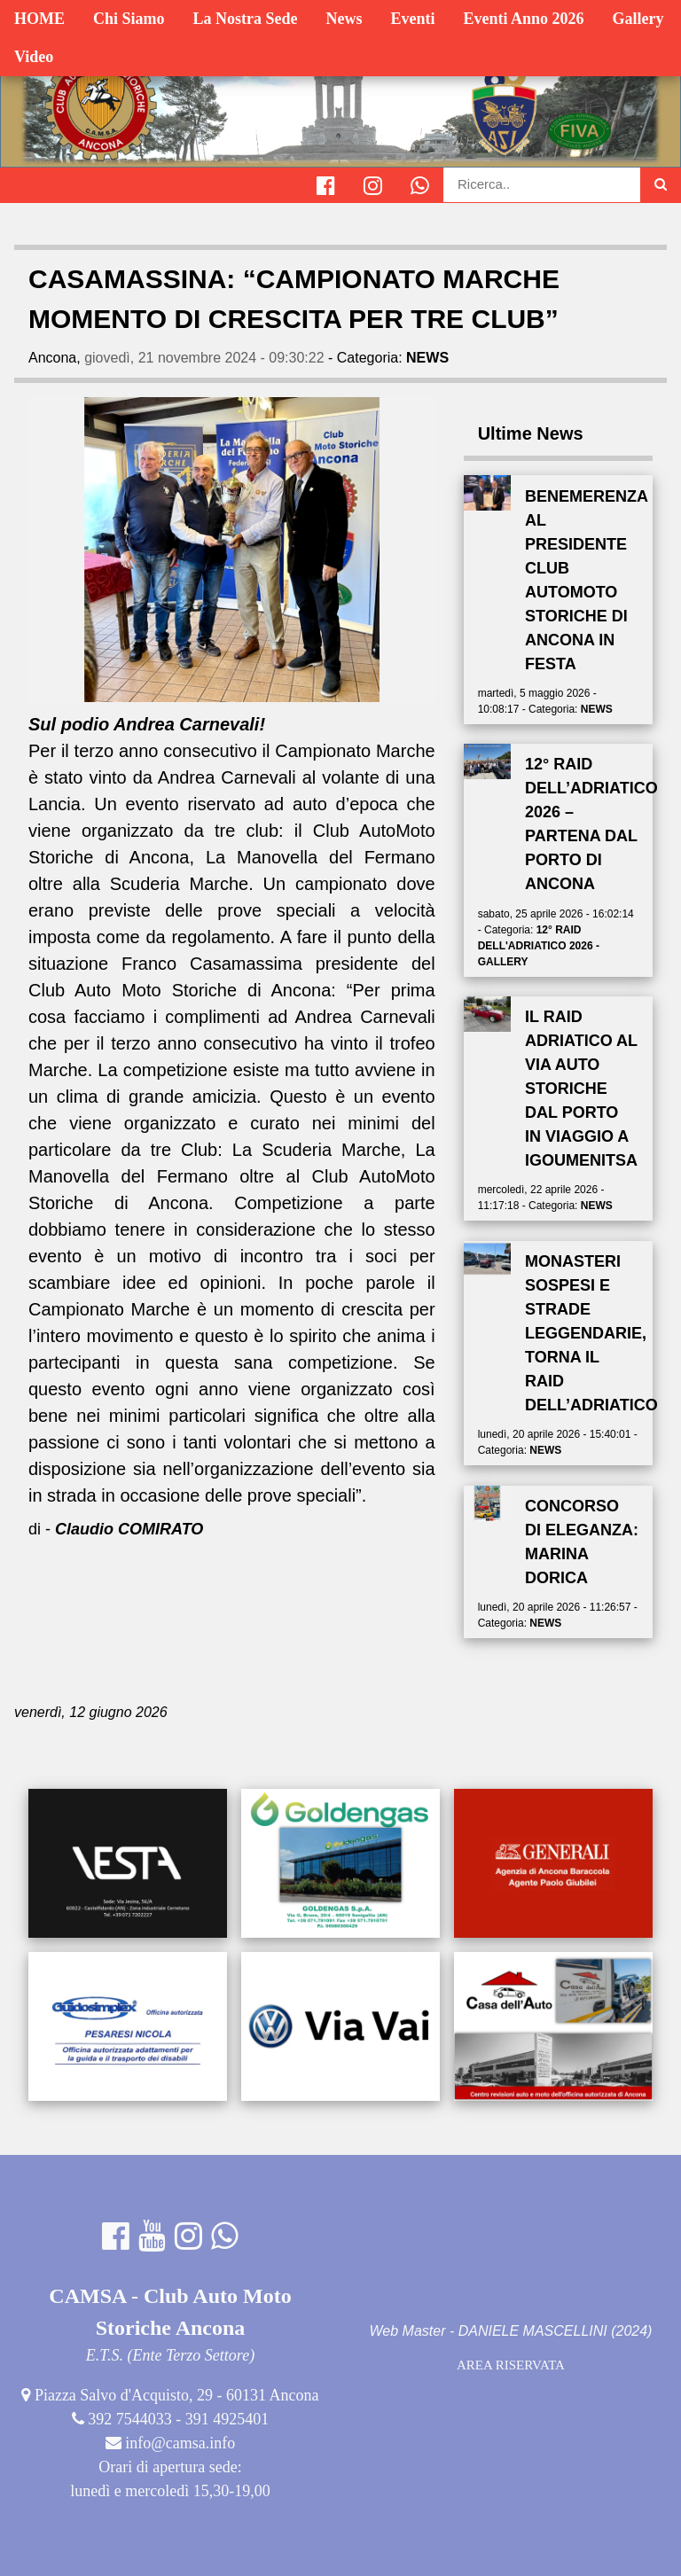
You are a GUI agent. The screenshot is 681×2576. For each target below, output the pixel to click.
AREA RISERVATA (511, 2365)
